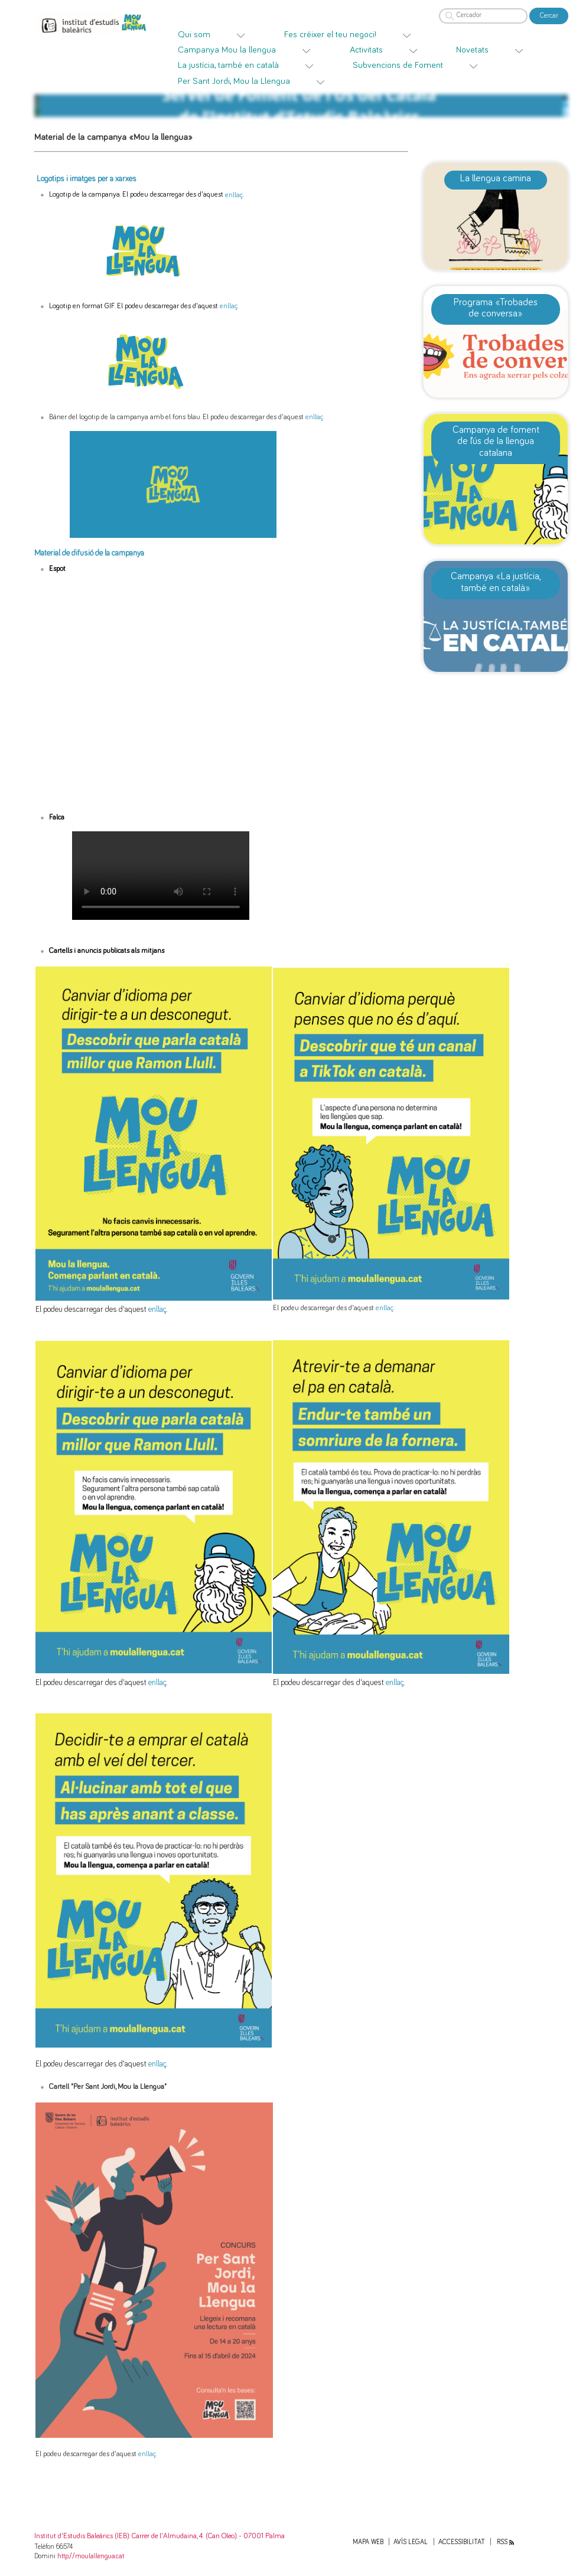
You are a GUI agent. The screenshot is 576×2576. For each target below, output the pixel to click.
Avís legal (410, 2542)
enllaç (234, 195)
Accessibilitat (461, 2542)
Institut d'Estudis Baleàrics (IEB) (81, 2536)
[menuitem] (222, 35)
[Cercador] (483, 16)
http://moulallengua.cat (90, 2556)
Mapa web (368, 2542)
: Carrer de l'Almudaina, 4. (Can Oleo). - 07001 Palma (207, 2536)
